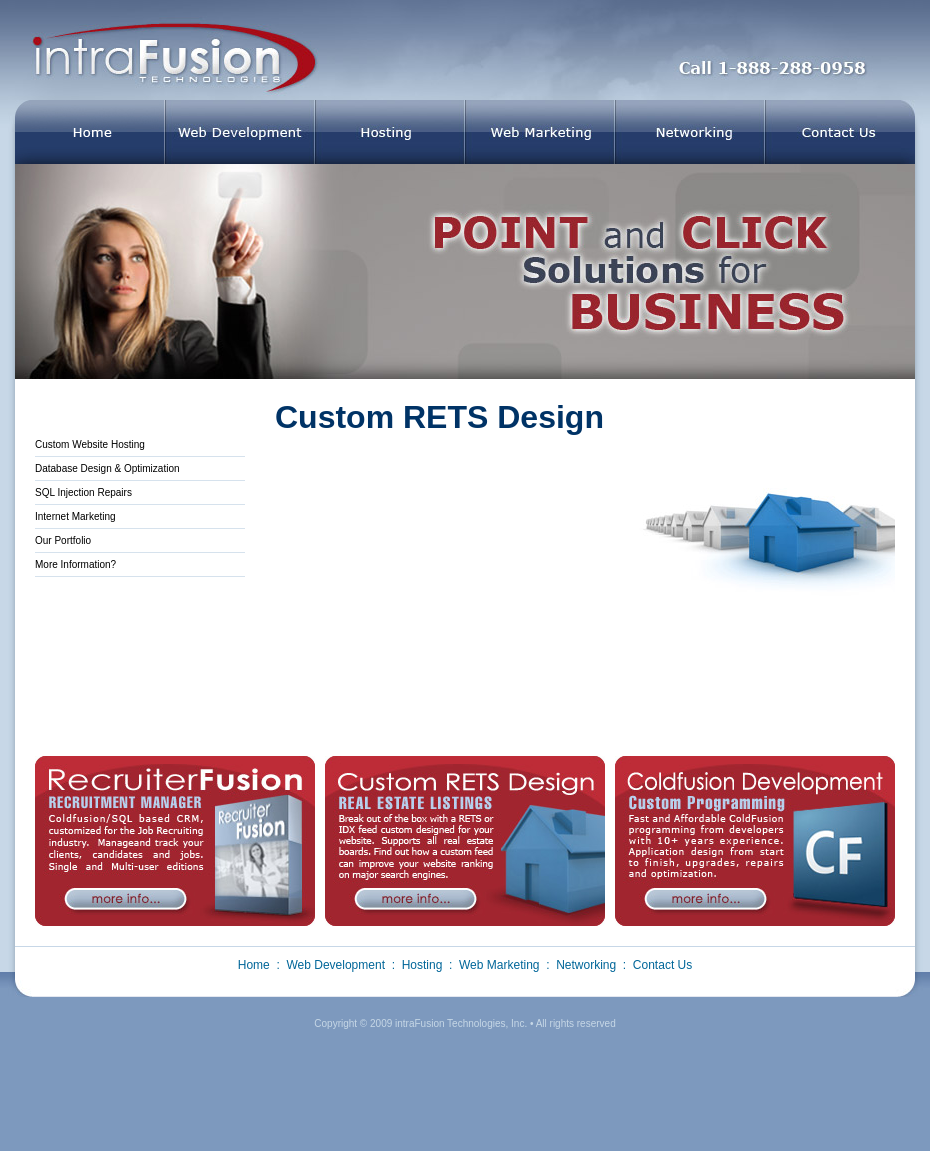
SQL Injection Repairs (83, 492)
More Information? (75, 564)
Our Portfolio (63, 540)
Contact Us (662, 965)
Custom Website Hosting (90, 444)
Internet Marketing (75, 516)
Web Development (335, 965)
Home (254, 965)
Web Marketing (499, 965)
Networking (586, 965)
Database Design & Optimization (107, 468)
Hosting (422, 965)
